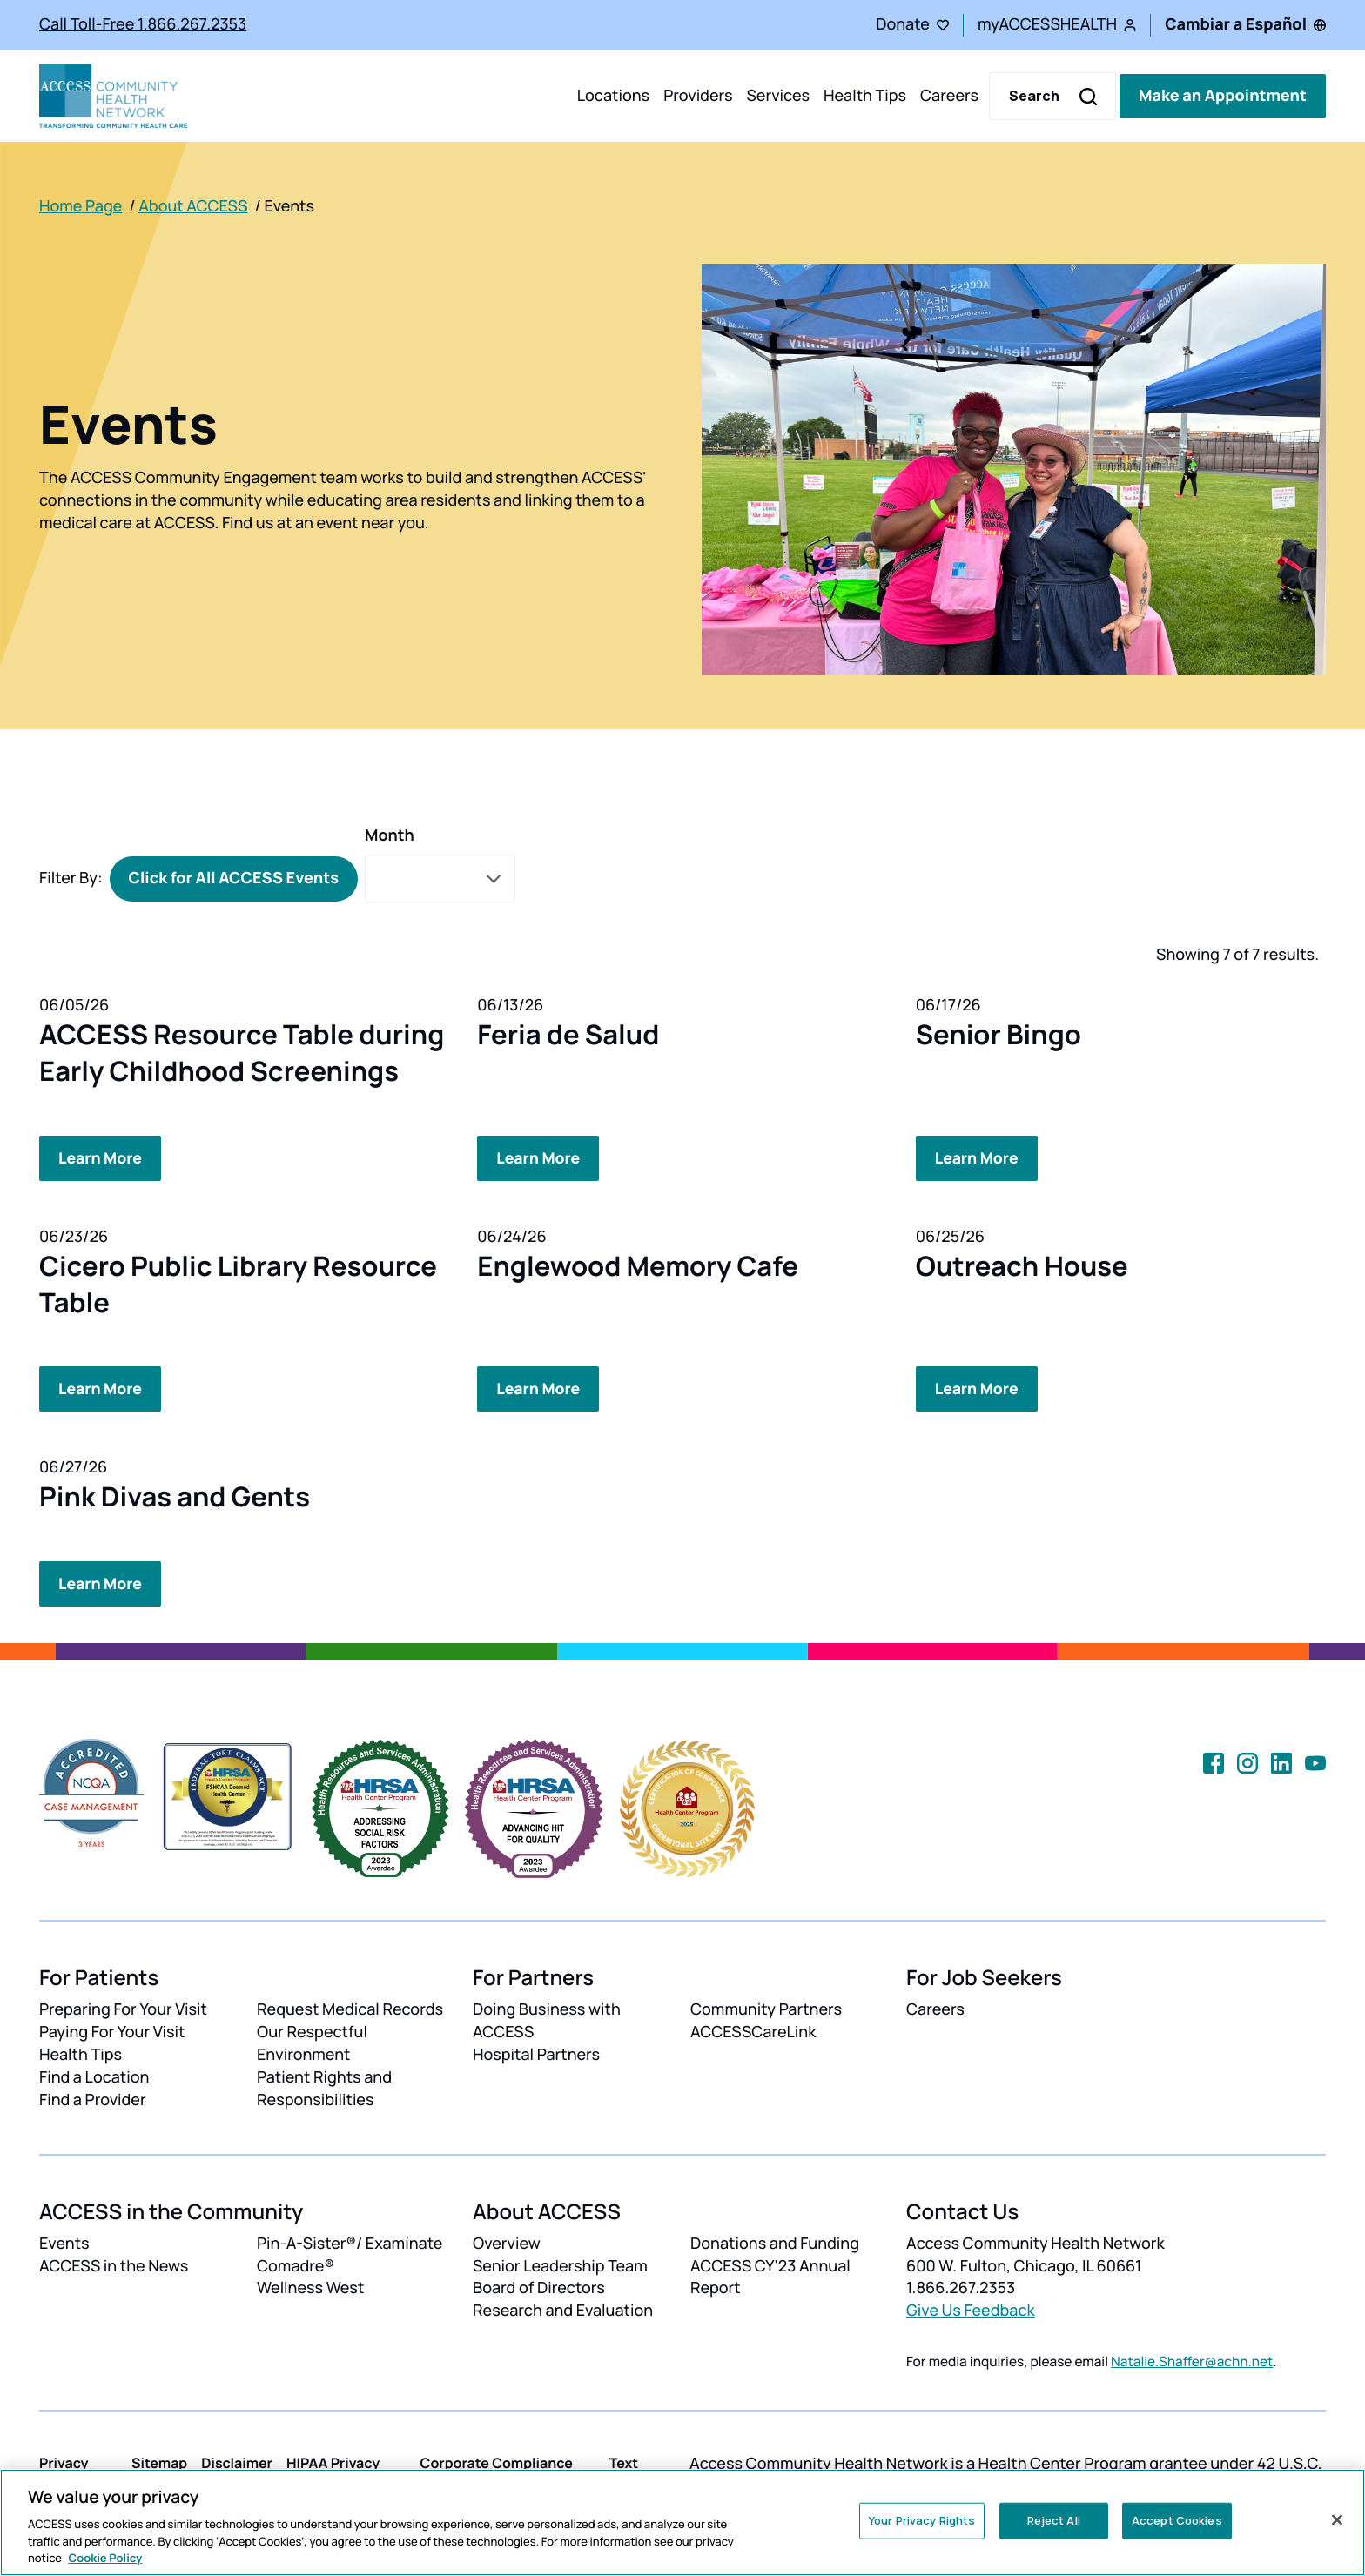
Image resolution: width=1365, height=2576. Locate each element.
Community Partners (766, 2008)
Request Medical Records (350, 2008)
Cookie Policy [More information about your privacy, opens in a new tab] (106, 2558)
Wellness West (310, 2287)
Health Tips (865, 95)
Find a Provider (92, 2099)
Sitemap (159, 2462)
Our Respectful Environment (312, 2042)
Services (778, 95)
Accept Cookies (1177, 2520)
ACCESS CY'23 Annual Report (770, 2276)
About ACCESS (192, 206)
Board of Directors (539, 2287)
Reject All (1053, 2520)
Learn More (101, 1157)
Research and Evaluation (563, 2309)
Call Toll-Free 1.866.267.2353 (142, 24)
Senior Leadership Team (560, 2264)
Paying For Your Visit (112, 2031)
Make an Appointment (1223, 95)
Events (64, 2241)
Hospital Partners (536, 2053)
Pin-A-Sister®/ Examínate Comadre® (349, 2253)
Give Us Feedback (970, 2309)
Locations (613, 95)
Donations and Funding (774, 2241)
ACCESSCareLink (753, 2031)
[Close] (1337, 2520)
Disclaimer (236, 2462)
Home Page (80, 206)
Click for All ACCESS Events (234, 878)
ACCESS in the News (113, 2264)
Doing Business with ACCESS (547, 2020)
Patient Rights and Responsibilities (324, 2088)
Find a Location (94, 2076)
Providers (697, 95)
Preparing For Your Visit (123, 2008)
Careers (949, 95)
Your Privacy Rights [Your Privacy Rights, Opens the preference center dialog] (922, 2520)
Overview (507, 2241)
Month (389, 835)
